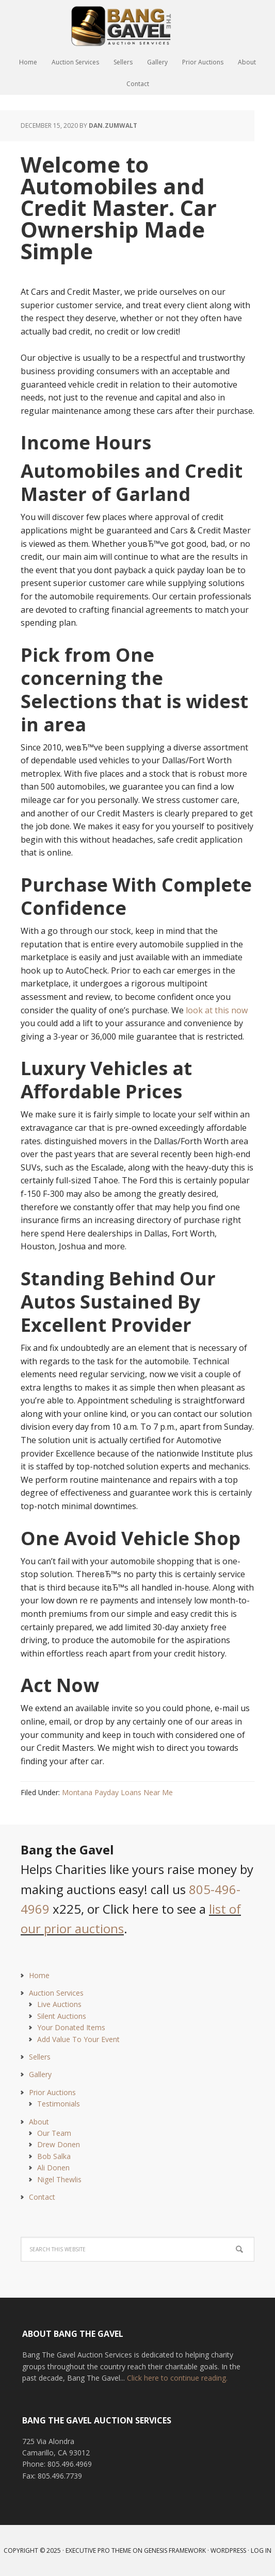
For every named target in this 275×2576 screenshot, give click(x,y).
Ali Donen (53, 2167)
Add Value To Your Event (78, 2039)
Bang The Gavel (138, 26)
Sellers (40, 2057)
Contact (42, 2197)
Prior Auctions (52, 2092)
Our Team (54, 2133)
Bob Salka (54, 2156)
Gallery (40, 2074)
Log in (261, 2550)
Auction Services (56, 1993)
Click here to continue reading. (177, 2378)
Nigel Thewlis (59, 2179)
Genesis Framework (175, 2550)
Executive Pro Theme (98, 2550)
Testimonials (58, 2104)
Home (39, 1975)
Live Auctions (59, 2004)
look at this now (217, 1010)
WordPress (228, 2550)
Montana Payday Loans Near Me (117, 1792)
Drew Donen (58, 2144)
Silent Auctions (61, 2016)
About (39, 2122)
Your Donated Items (71, 2027)
